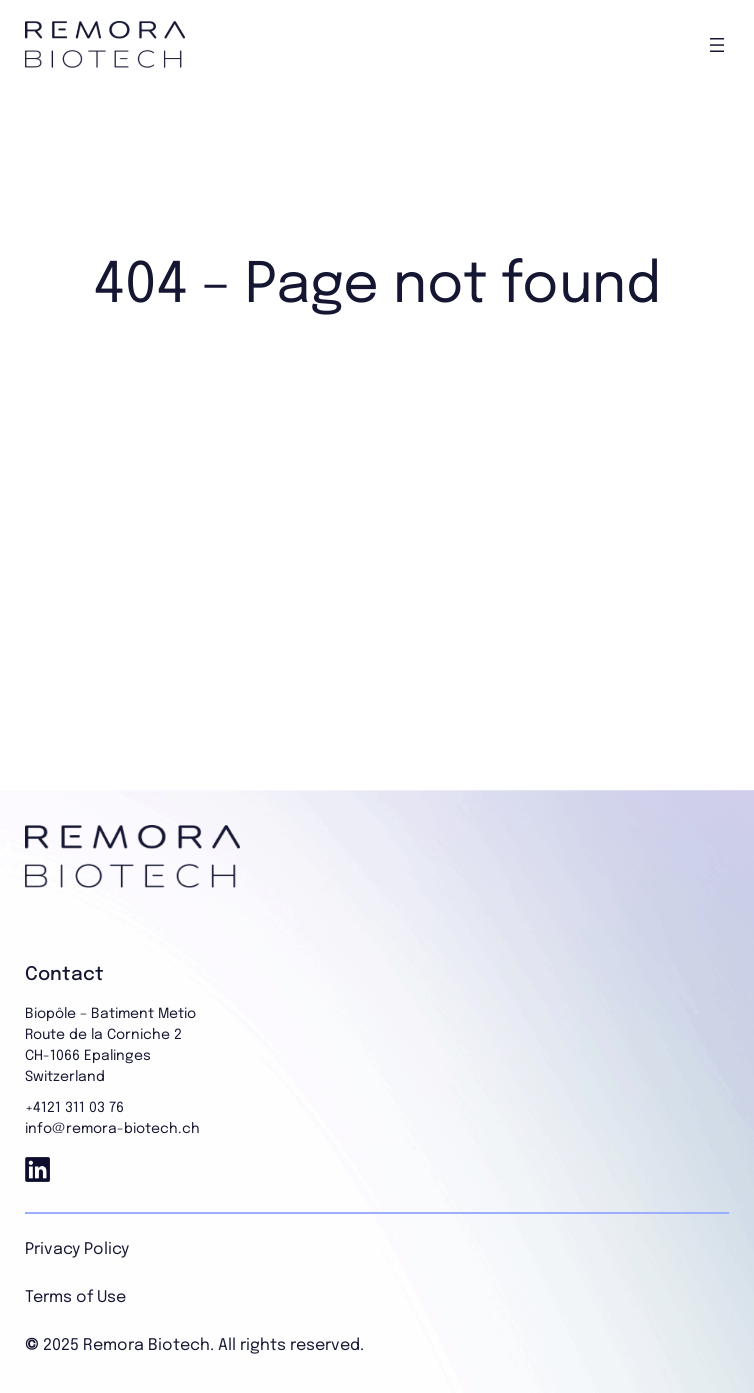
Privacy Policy (77, 1249)
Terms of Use (75, 1297)
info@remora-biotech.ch (112, 1129)
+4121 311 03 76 (74, 1108)
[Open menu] (717, 45)
